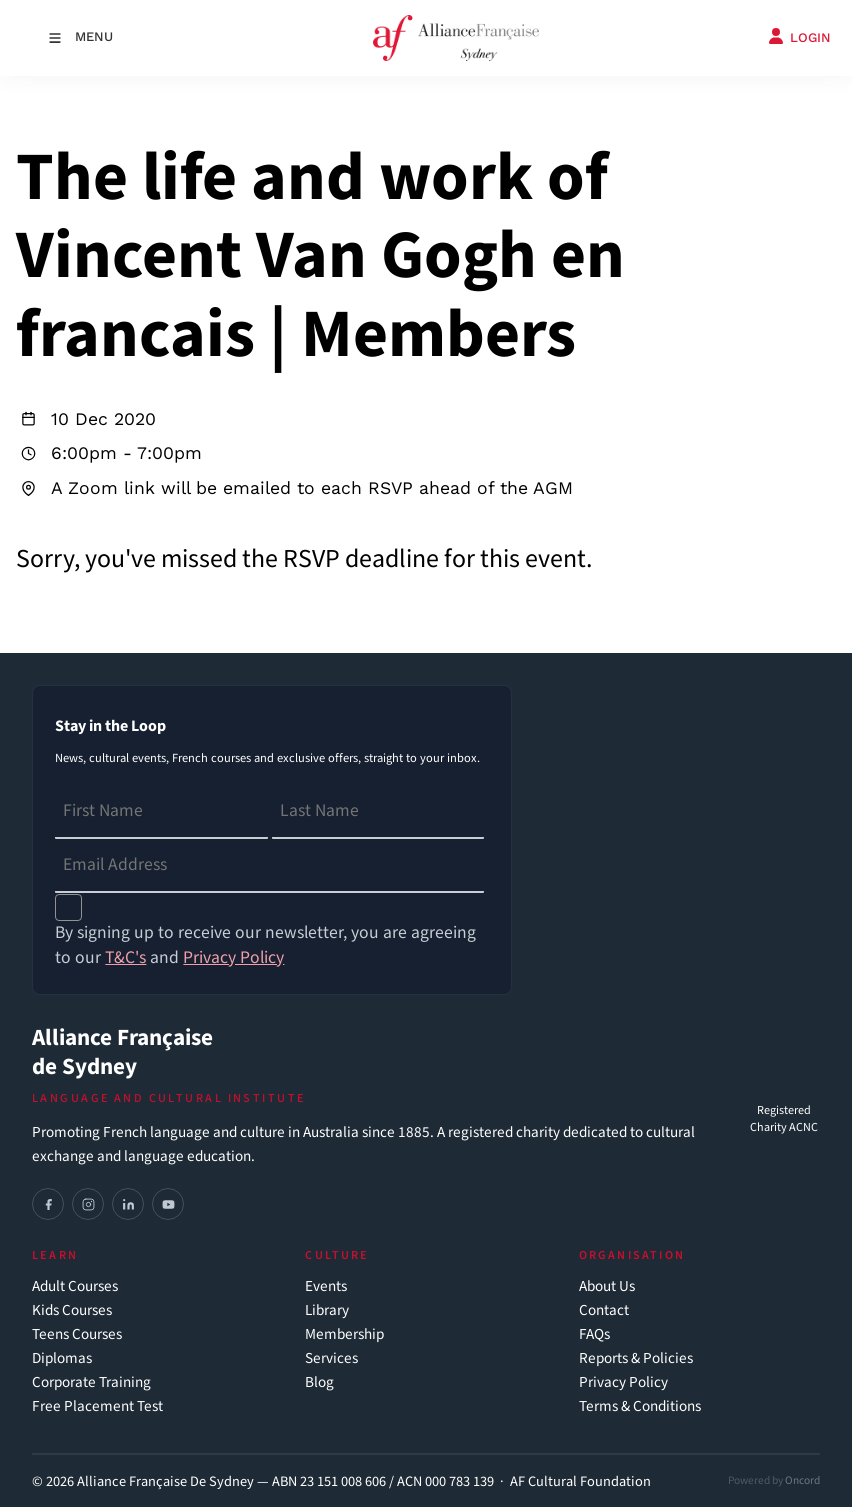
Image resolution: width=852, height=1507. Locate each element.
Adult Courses (75, 1286)
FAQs (594, 1334)
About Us (607, 1286)
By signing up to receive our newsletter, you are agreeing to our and (265, 945)
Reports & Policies (636, 1358)
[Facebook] (48, 1204)
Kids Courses (72, 1310)
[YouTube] (168, 1204)
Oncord (802, 1480)
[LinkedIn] (128, 1204)
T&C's (125, 957)
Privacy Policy (623, 1382)
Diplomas (62, 1358)
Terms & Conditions (640, 1406)
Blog (319, 1382)
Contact (604, 1310)
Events (326, 1286)
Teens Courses (77, 1334)
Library (327, 1310)
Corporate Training (91, 1382)
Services (331, 1358)
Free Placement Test (97, 1406)
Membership (344, 1334)
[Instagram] (88, 1204)
